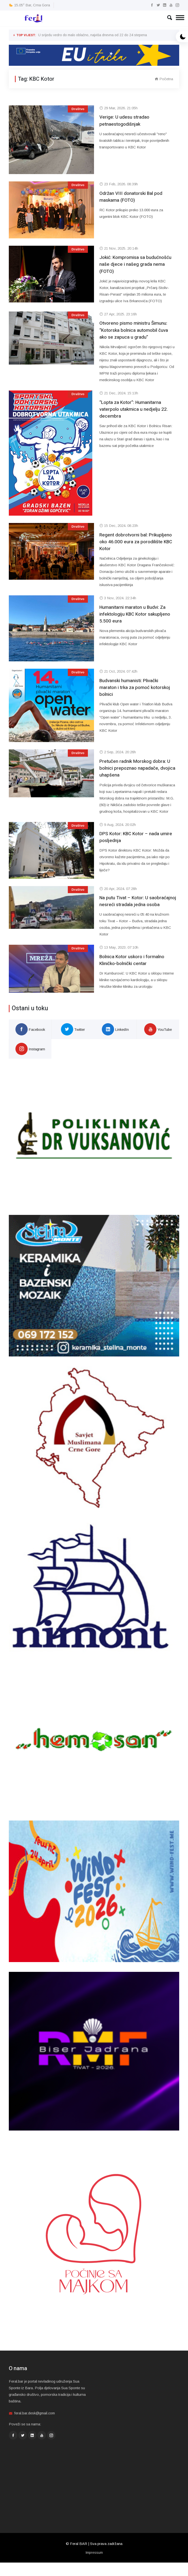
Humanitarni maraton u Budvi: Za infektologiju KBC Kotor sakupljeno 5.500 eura (134, 619)
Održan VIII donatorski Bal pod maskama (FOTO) (132, 197)
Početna (164, 79)
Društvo (77, 109)
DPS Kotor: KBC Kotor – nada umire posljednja (131, 842)
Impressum (94, 2566)
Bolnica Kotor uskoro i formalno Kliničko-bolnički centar (134, 974)
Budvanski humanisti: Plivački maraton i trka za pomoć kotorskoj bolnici (137, 692)
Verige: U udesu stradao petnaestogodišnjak (125, 121)
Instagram (30, 1062)
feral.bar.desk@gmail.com (35, 2426)
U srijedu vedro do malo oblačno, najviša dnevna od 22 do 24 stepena (92, 35)
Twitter (73, 1043)
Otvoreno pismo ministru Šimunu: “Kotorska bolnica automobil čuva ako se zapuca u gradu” (136, 332)
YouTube (158, 1043)
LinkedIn (115, 1043)
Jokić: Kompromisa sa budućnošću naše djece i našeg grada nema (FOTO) (137, 265)
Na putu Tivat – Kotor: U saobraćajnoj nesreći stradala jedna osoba (137, 910)
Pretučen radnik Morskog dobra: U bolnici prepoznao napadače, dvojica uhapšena (136, 773)
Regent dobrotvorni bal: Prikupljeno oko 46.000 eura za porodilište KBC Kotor (132, 545)
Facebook (30, 1043)
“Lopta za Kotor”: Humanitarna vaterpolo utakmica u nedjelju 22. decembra (135, 412)
